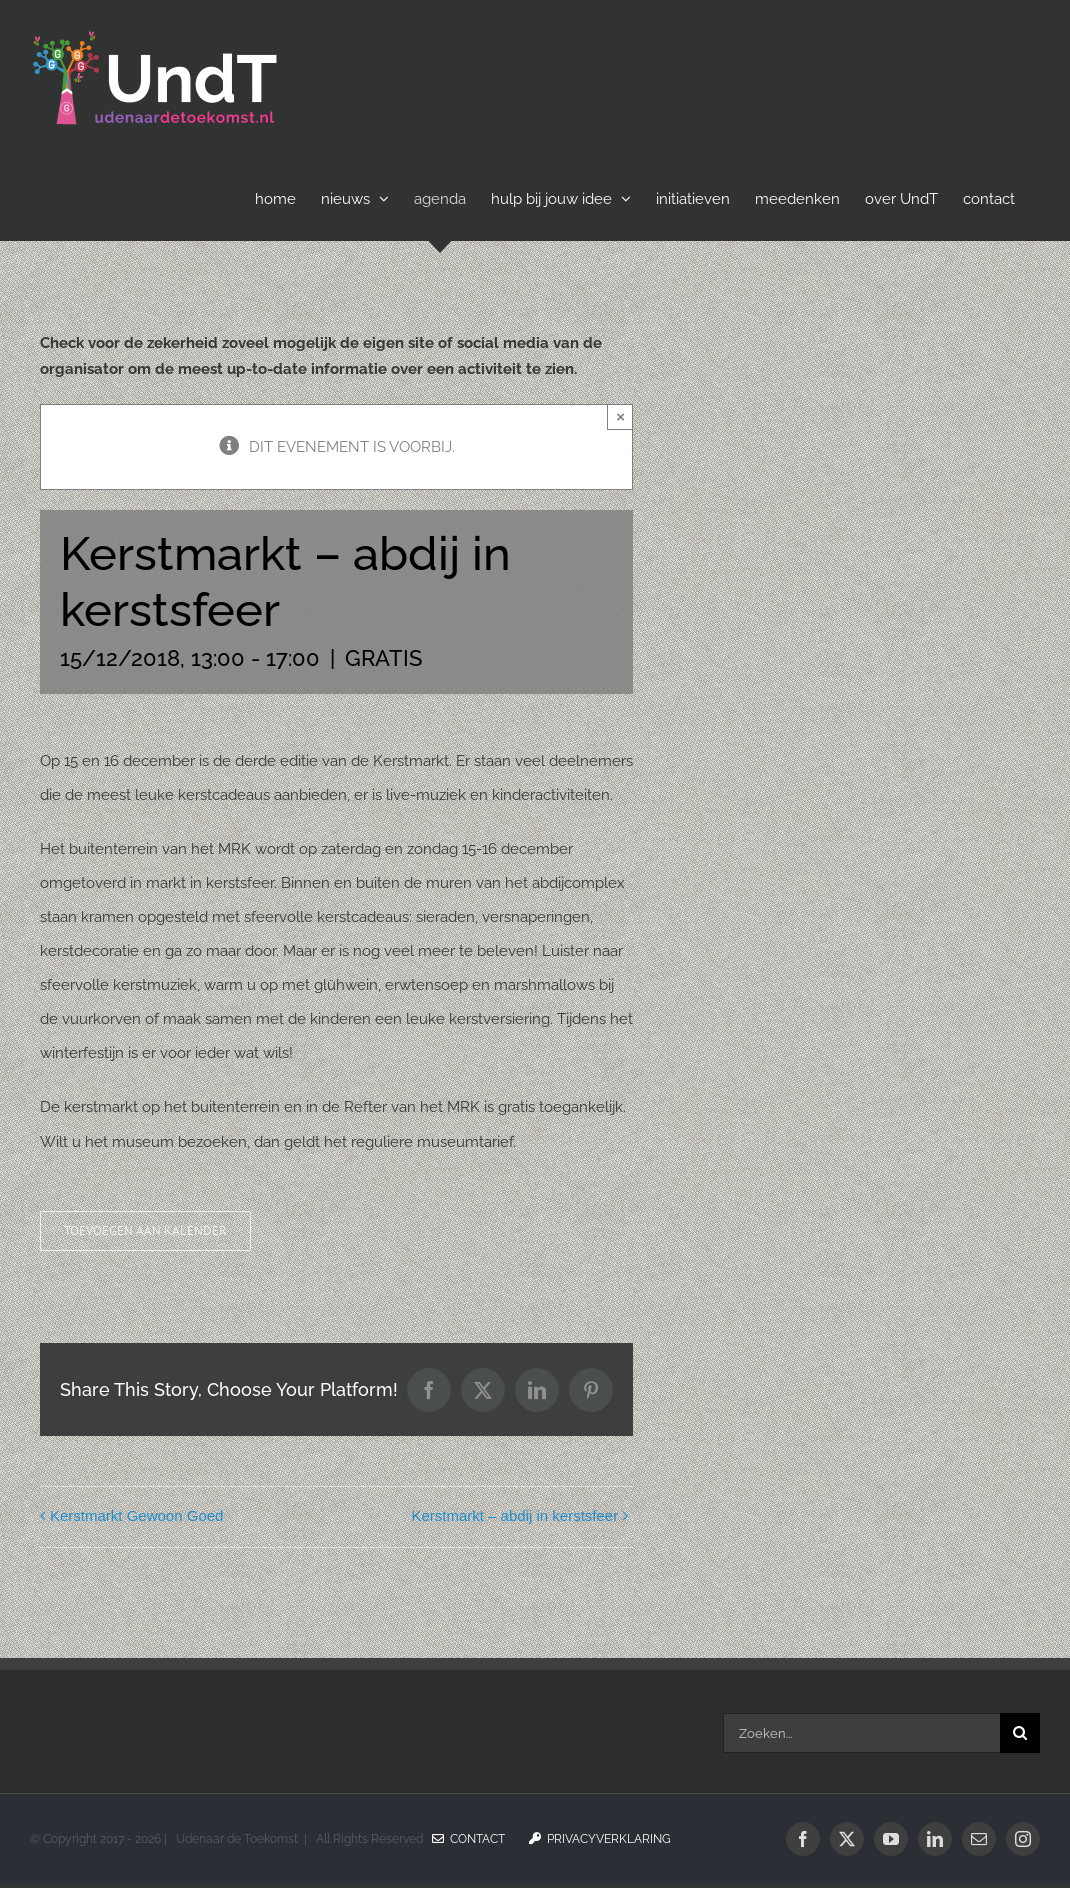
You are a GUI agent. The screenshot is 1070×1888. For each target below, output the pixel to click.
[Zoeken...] (861, 1733)
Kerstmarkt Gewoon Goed (136, 1515)
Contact (468, 1839)
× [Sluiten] (620, 416)
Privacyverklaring (600, 1839)
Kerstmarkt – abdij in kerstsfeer (514, 1515)
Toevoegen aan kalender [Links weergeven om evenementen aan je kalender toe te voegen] (145, 1231)
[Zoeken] (1020, 1733)
